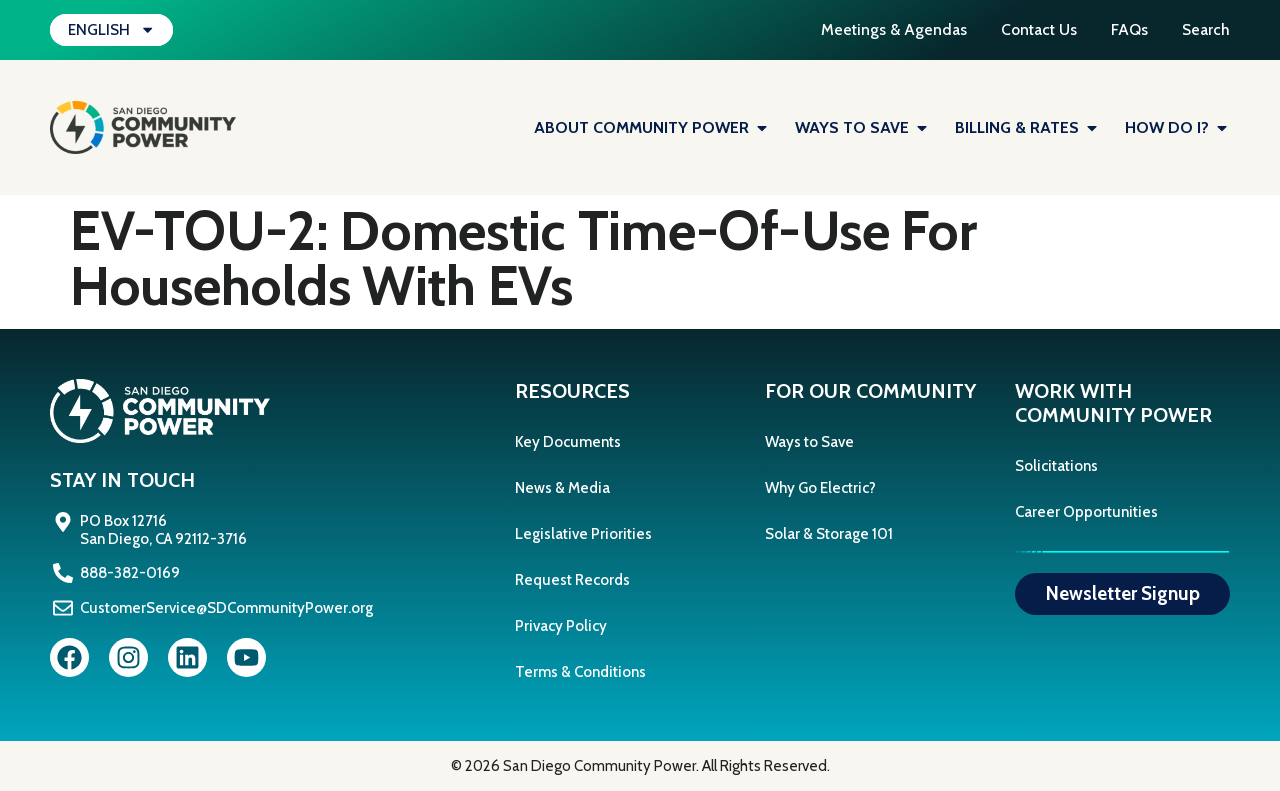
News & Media (562, 488)
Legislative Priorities (583, 534)
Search (1205, 29)
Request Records (572, 580)
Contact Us (1022, 29)
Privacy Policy (561, 626)
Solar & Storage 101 (829, 534)
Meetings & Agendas (869, 29)
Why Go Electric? (820, 488)
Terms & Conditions (580, 672)
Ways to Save (809, 442)
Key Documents (568, 442)
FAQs (1121, 29)
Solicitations (1056, 466)
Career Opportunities (1086, 512)
